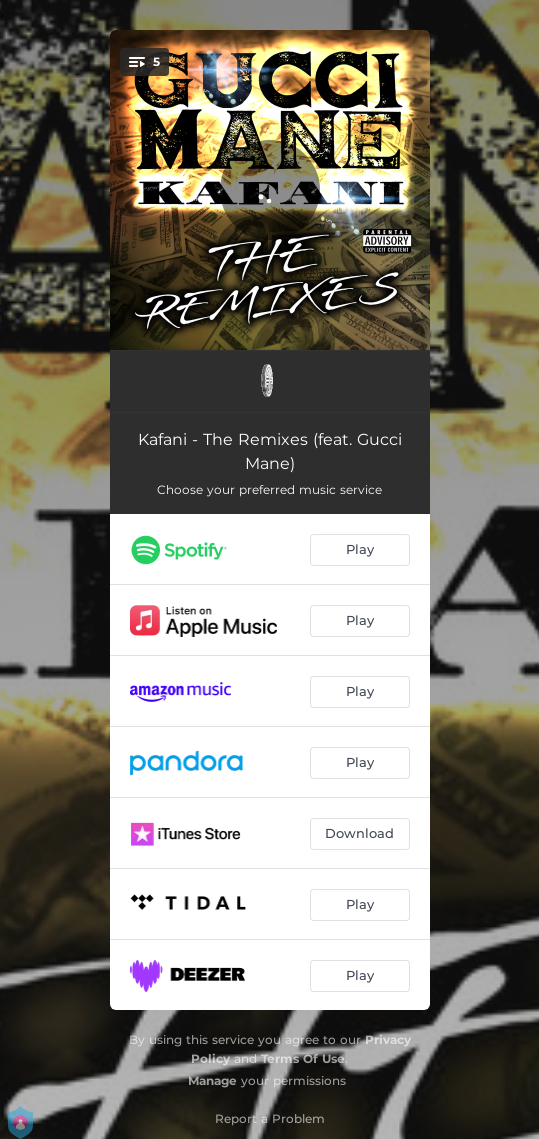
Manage (212, 1080)
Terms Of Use (303, 1058)
